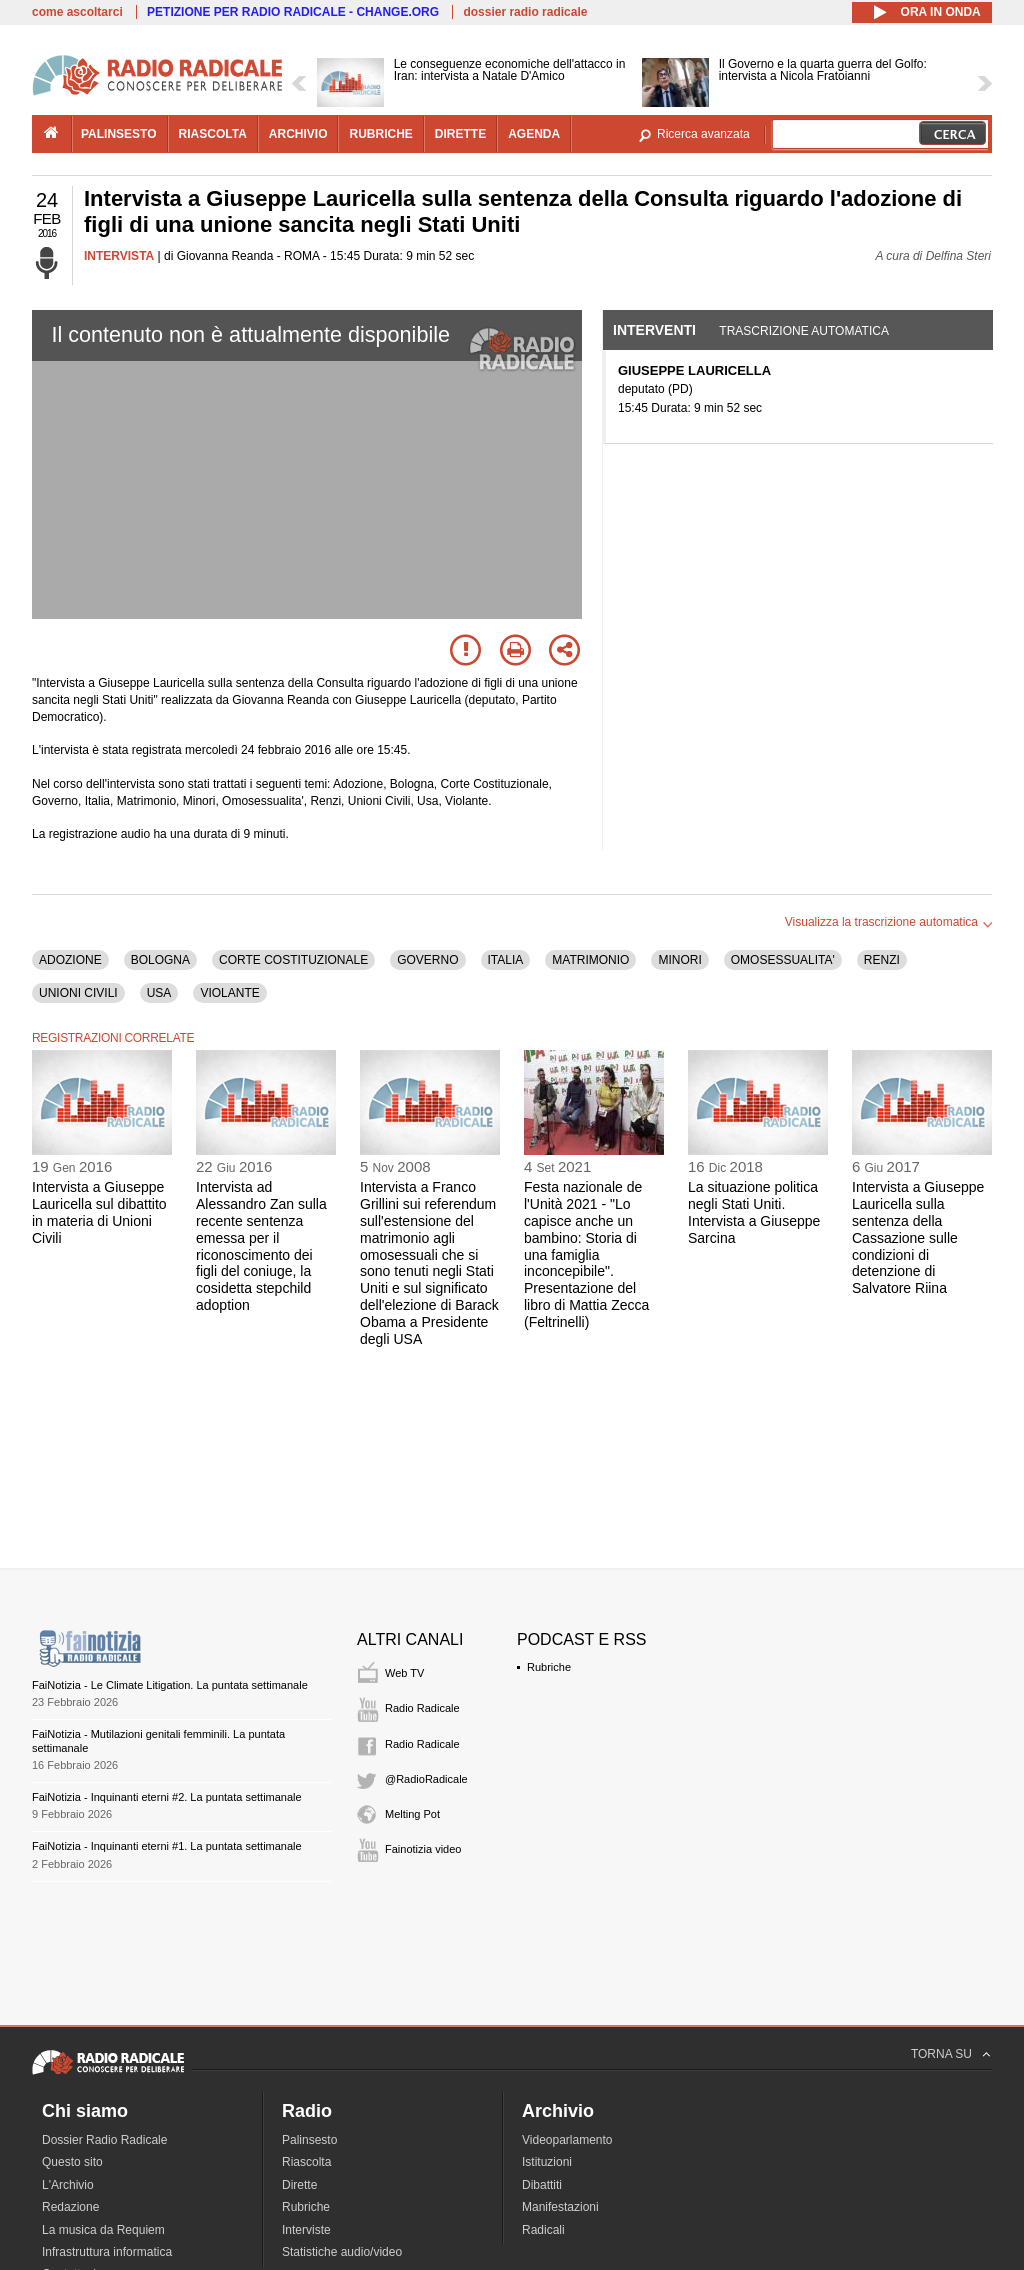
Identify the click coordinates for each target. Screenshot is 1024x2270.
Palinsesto (309, 2140)
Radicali (543, 2230)
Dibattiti (542, 2185)
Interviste (306, 2230)
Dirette (299, 2185)
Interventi (654, 330)
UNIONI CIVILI (78, 993)
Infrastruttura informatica (107, 2252)
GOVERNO (427, 960)
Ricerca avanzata (703, 134)
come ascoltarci (77, 12)
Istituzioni (547, 2162)
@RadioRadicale (426, 1779)
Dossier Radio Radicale (104, 2140)
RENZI (882, 960)
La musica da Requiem (103, 2230)
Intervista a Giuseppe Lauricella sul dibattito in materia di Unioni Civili (99, 1212)
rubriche (380, 134)
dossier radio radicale (525, 12)
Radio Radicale (422, 1708)
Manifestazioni (560, 2207)
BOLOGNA (160, 960)
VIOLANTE (229, 993)
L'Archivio (68, 2185)
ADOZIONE (70, 960)
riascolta (213, 134)
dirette (460, 134)
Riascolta (306, 2162)
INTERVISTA (119, 256)
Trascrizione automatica (804, 331)
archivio (298, 134)
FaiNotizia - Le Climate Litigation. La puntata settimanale (170, 1685)
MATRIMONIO (590, 960)
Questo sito (72, 2162)
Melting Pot (412, 1814)
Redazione (70, 2207)
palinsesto (119, 134)
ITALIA (506, 960)
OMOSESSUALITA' (783, 960)
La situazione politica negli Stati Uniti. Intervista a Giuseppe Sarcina (754, 1212)
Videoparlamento (567, 2140)
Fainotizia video (423, 1849)
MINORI (679, 960)
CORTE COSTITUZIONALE (293, 960)
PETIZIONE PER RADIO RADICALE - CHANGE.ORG (293, 12)
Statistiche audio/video (342, 2252)
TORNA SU (941, 2054)
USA (159, 993)
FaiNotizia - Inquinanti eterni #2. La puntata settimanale (167, 1797)
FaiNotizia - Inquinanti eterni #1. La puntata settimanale (167, 1846)
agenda (534, 134)
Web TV (404, 1673)
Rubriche (549, 1667)
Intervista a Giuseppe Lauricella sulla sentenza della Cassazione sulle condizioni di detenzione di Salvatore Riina (918, 1237)
